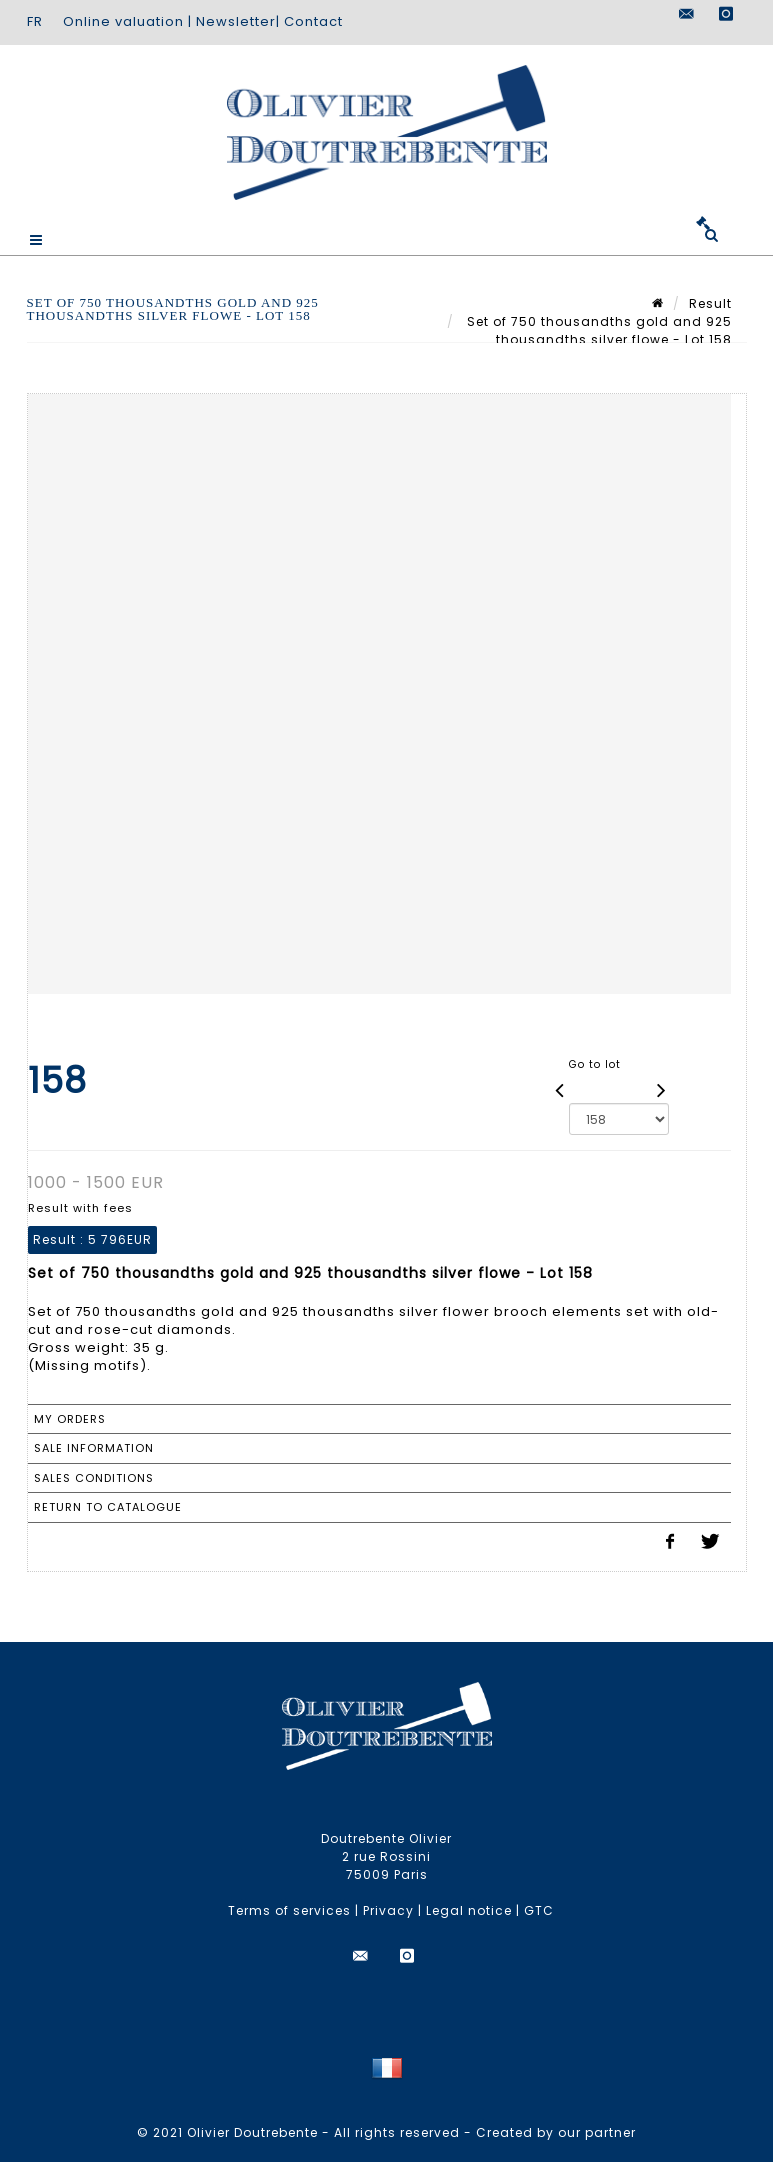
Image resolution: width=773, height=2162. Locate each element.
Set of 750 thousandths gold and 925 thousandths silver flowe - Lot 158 (597, 330)
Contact (313, 21)
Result (710, 303)
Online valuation (123, 21)
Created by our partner (556, 2132)
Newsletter (236, 21)
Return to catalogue (108, 1507)
